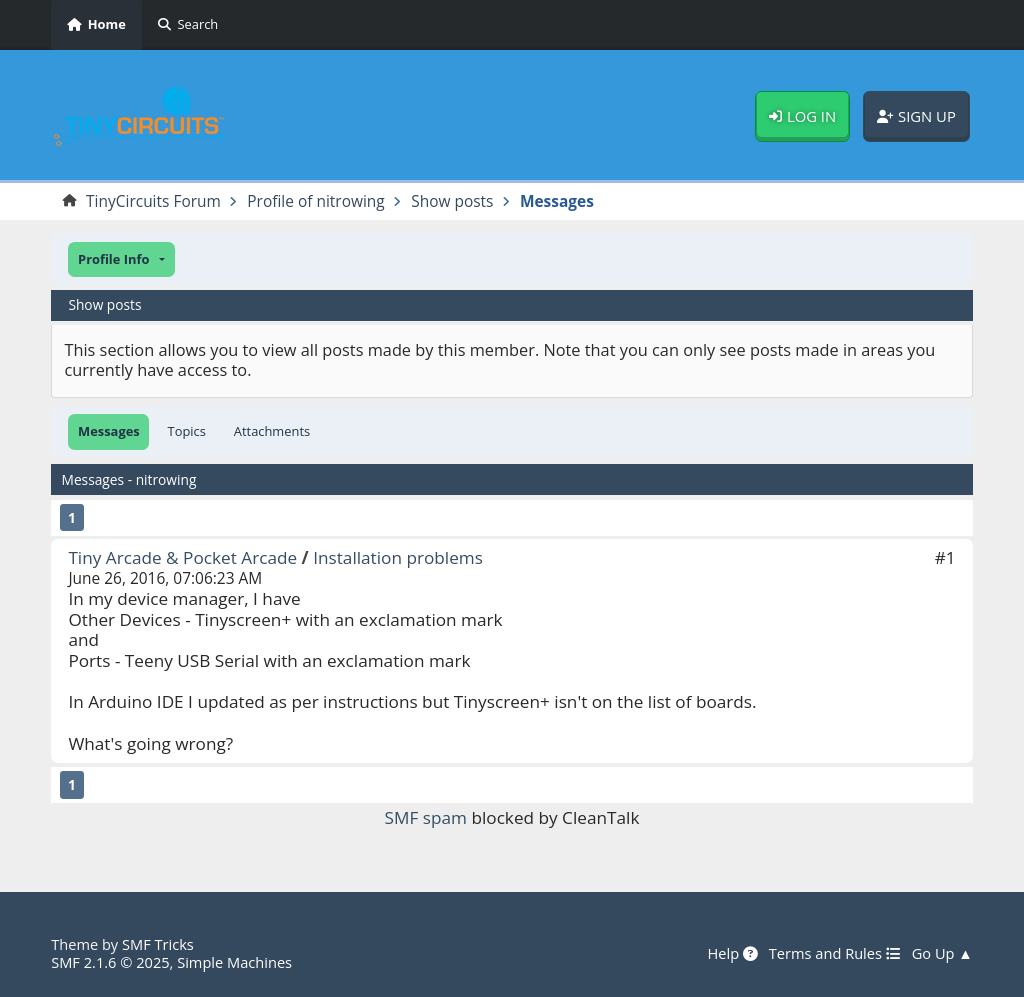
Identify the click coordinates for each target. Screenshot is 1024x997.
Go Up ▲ (942, 954)
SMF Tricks (158, 944)
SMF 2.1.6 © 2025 (110, 962)
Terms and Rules (835, 954)
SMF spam (426, 817)
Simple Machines (234, 962)
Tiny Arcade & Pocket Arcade (182, 557)
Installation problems (398, 557)
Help (732, 954)
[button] (121, 259)
